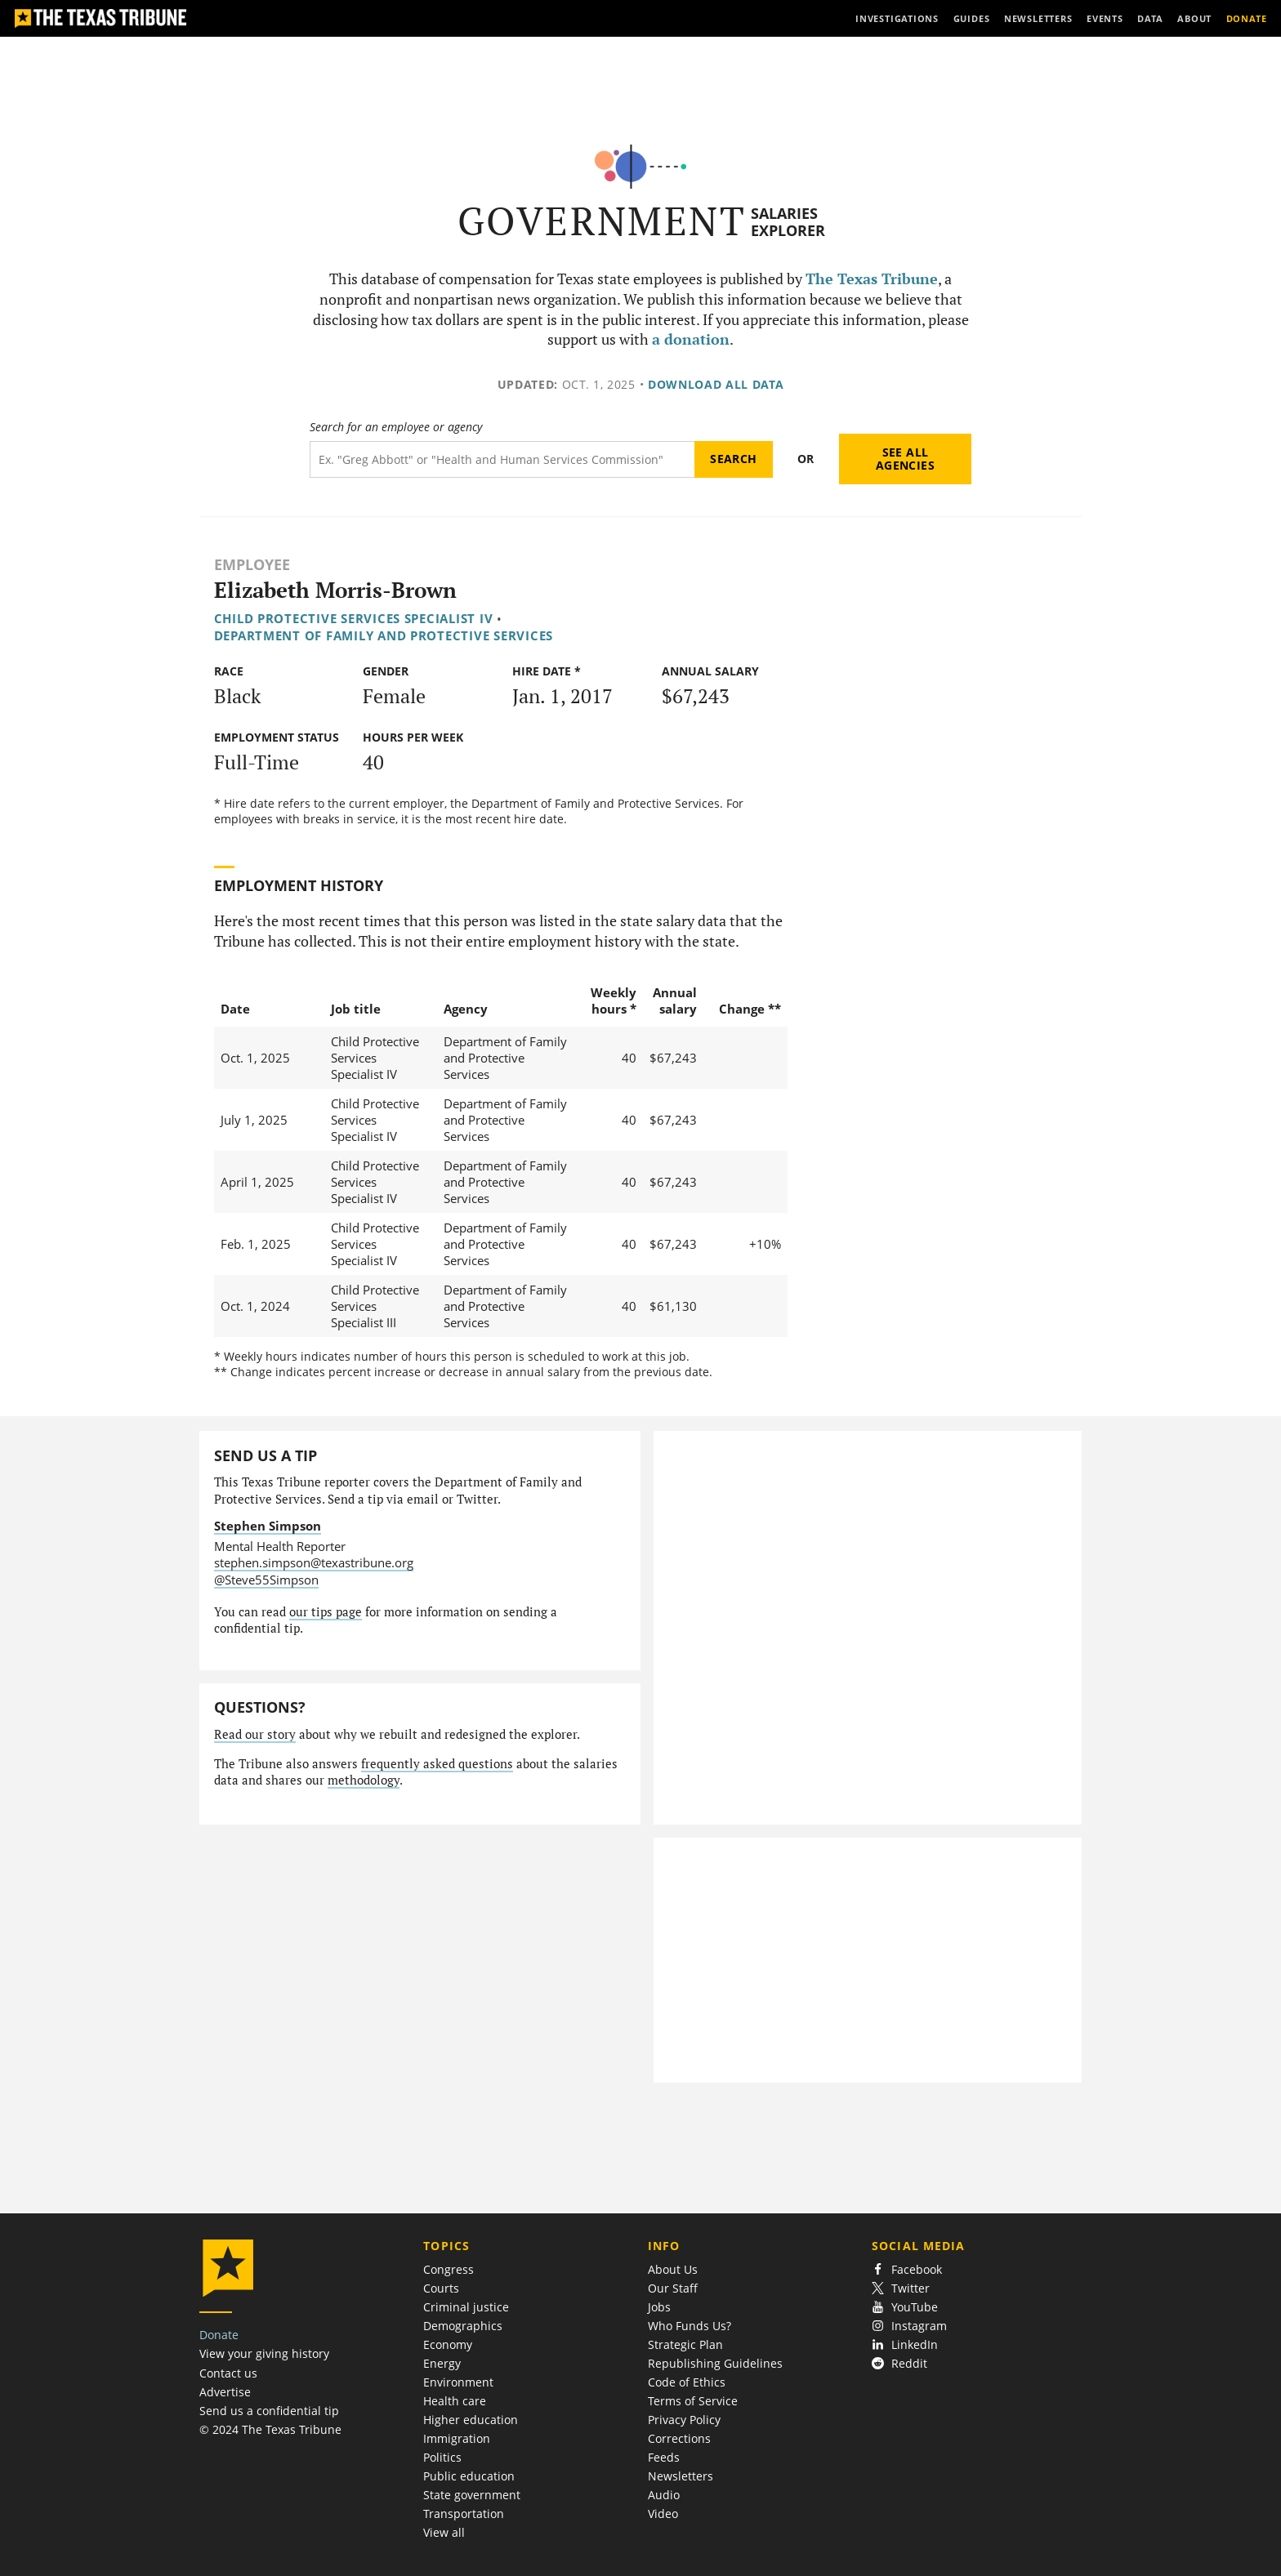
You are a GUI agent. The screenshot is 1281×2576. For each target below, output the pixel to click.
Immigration (456, 2438)
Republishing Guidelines (715, 2363)
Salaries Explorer (788, 221)
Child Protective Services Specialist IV (353, 618)
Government (602, 220)
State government (471, 2494)
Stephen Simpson (267, 1526)
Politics (442, 2457)
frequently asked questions (437, 1764)
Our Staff (673, 2288)
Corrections (679, 2438)
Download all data (716, 384)
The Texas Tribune (872, 279)
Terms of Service (693, 2401)
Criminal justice (466, 2307)
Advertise (225, 2392)
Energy (442, 2363)
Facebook (907, 2269)
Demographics (462, 2325)
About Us (673, 2269)
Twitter (901, 2288)
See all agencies (905, 458)
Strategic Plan (685, 2344)
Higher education (470, 2419)
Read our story (255, 1734)
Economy (447, 2344)
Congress (448, 2269)
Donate (219, 2334)
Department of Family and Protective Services (383, 635)
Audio (664, 2494)
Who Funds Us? (689, 2325)
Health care (454, 2401)
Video (663, 2513)
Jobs (659, 2307)
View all (444, 2532)
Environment (458, 2382)
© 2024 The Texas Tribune (270, 2429)
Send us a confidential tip (269, 2410)
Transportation (463, 2513)
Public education (469, 2476)
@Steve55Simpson (266, 1579)
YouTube (905, 2307)
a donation (691, 339)
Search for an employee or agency (396, 427)
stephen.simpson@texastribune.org (313, 1562)
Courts (441, 2288)
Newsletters (680, 2476)
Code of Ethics (686, 2382)
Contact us (228, 2373)
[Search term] (502, 459)
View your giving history (264, 2353)
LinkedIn (905, 2344)
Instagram (909, 2325)
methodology (363, 1780)
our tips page (325, 1612)
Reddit (899, 2363)
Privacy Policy (684, 2419)
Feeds (664, 2457)
